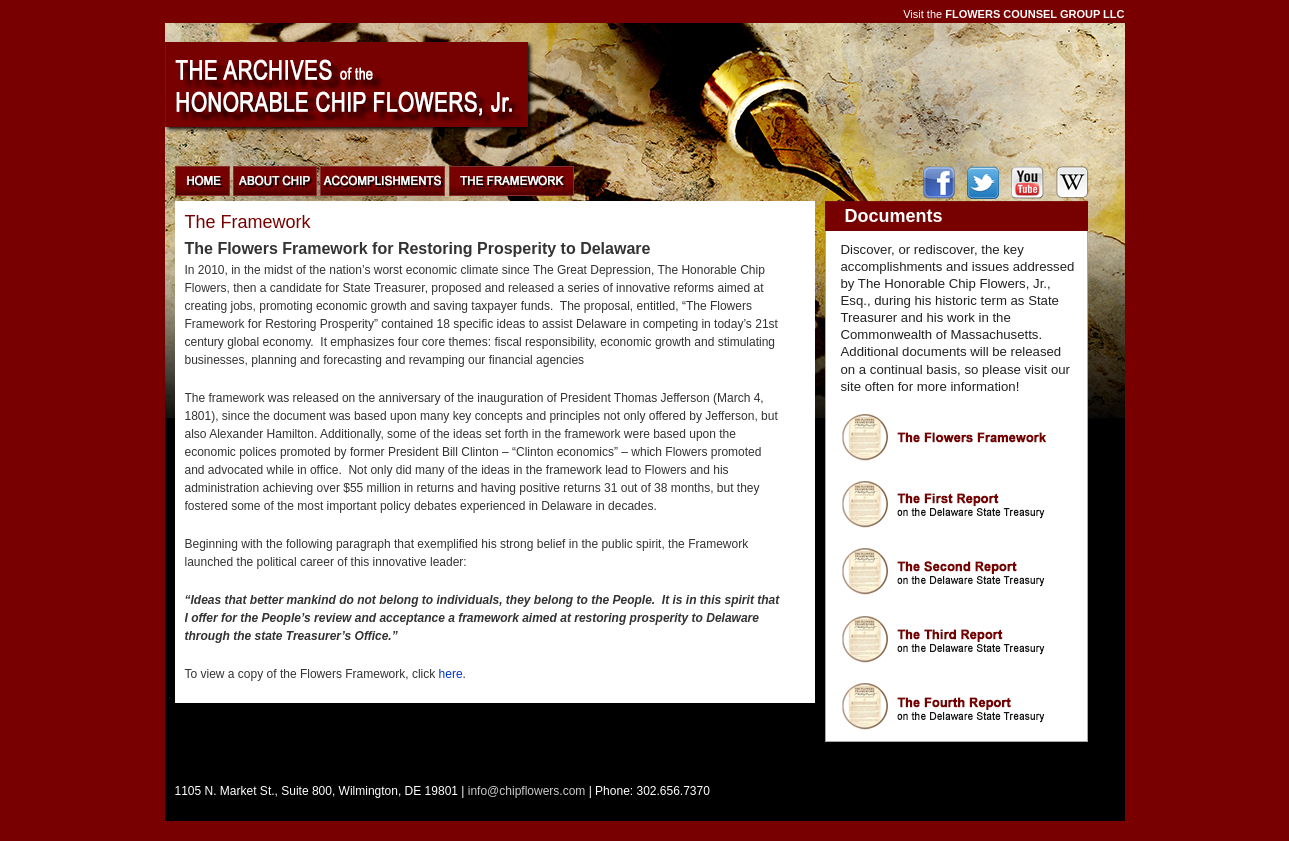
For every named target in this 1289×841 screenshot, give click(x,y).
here (451, 674)
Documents (894, 216)
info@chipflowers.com (527, 791)
